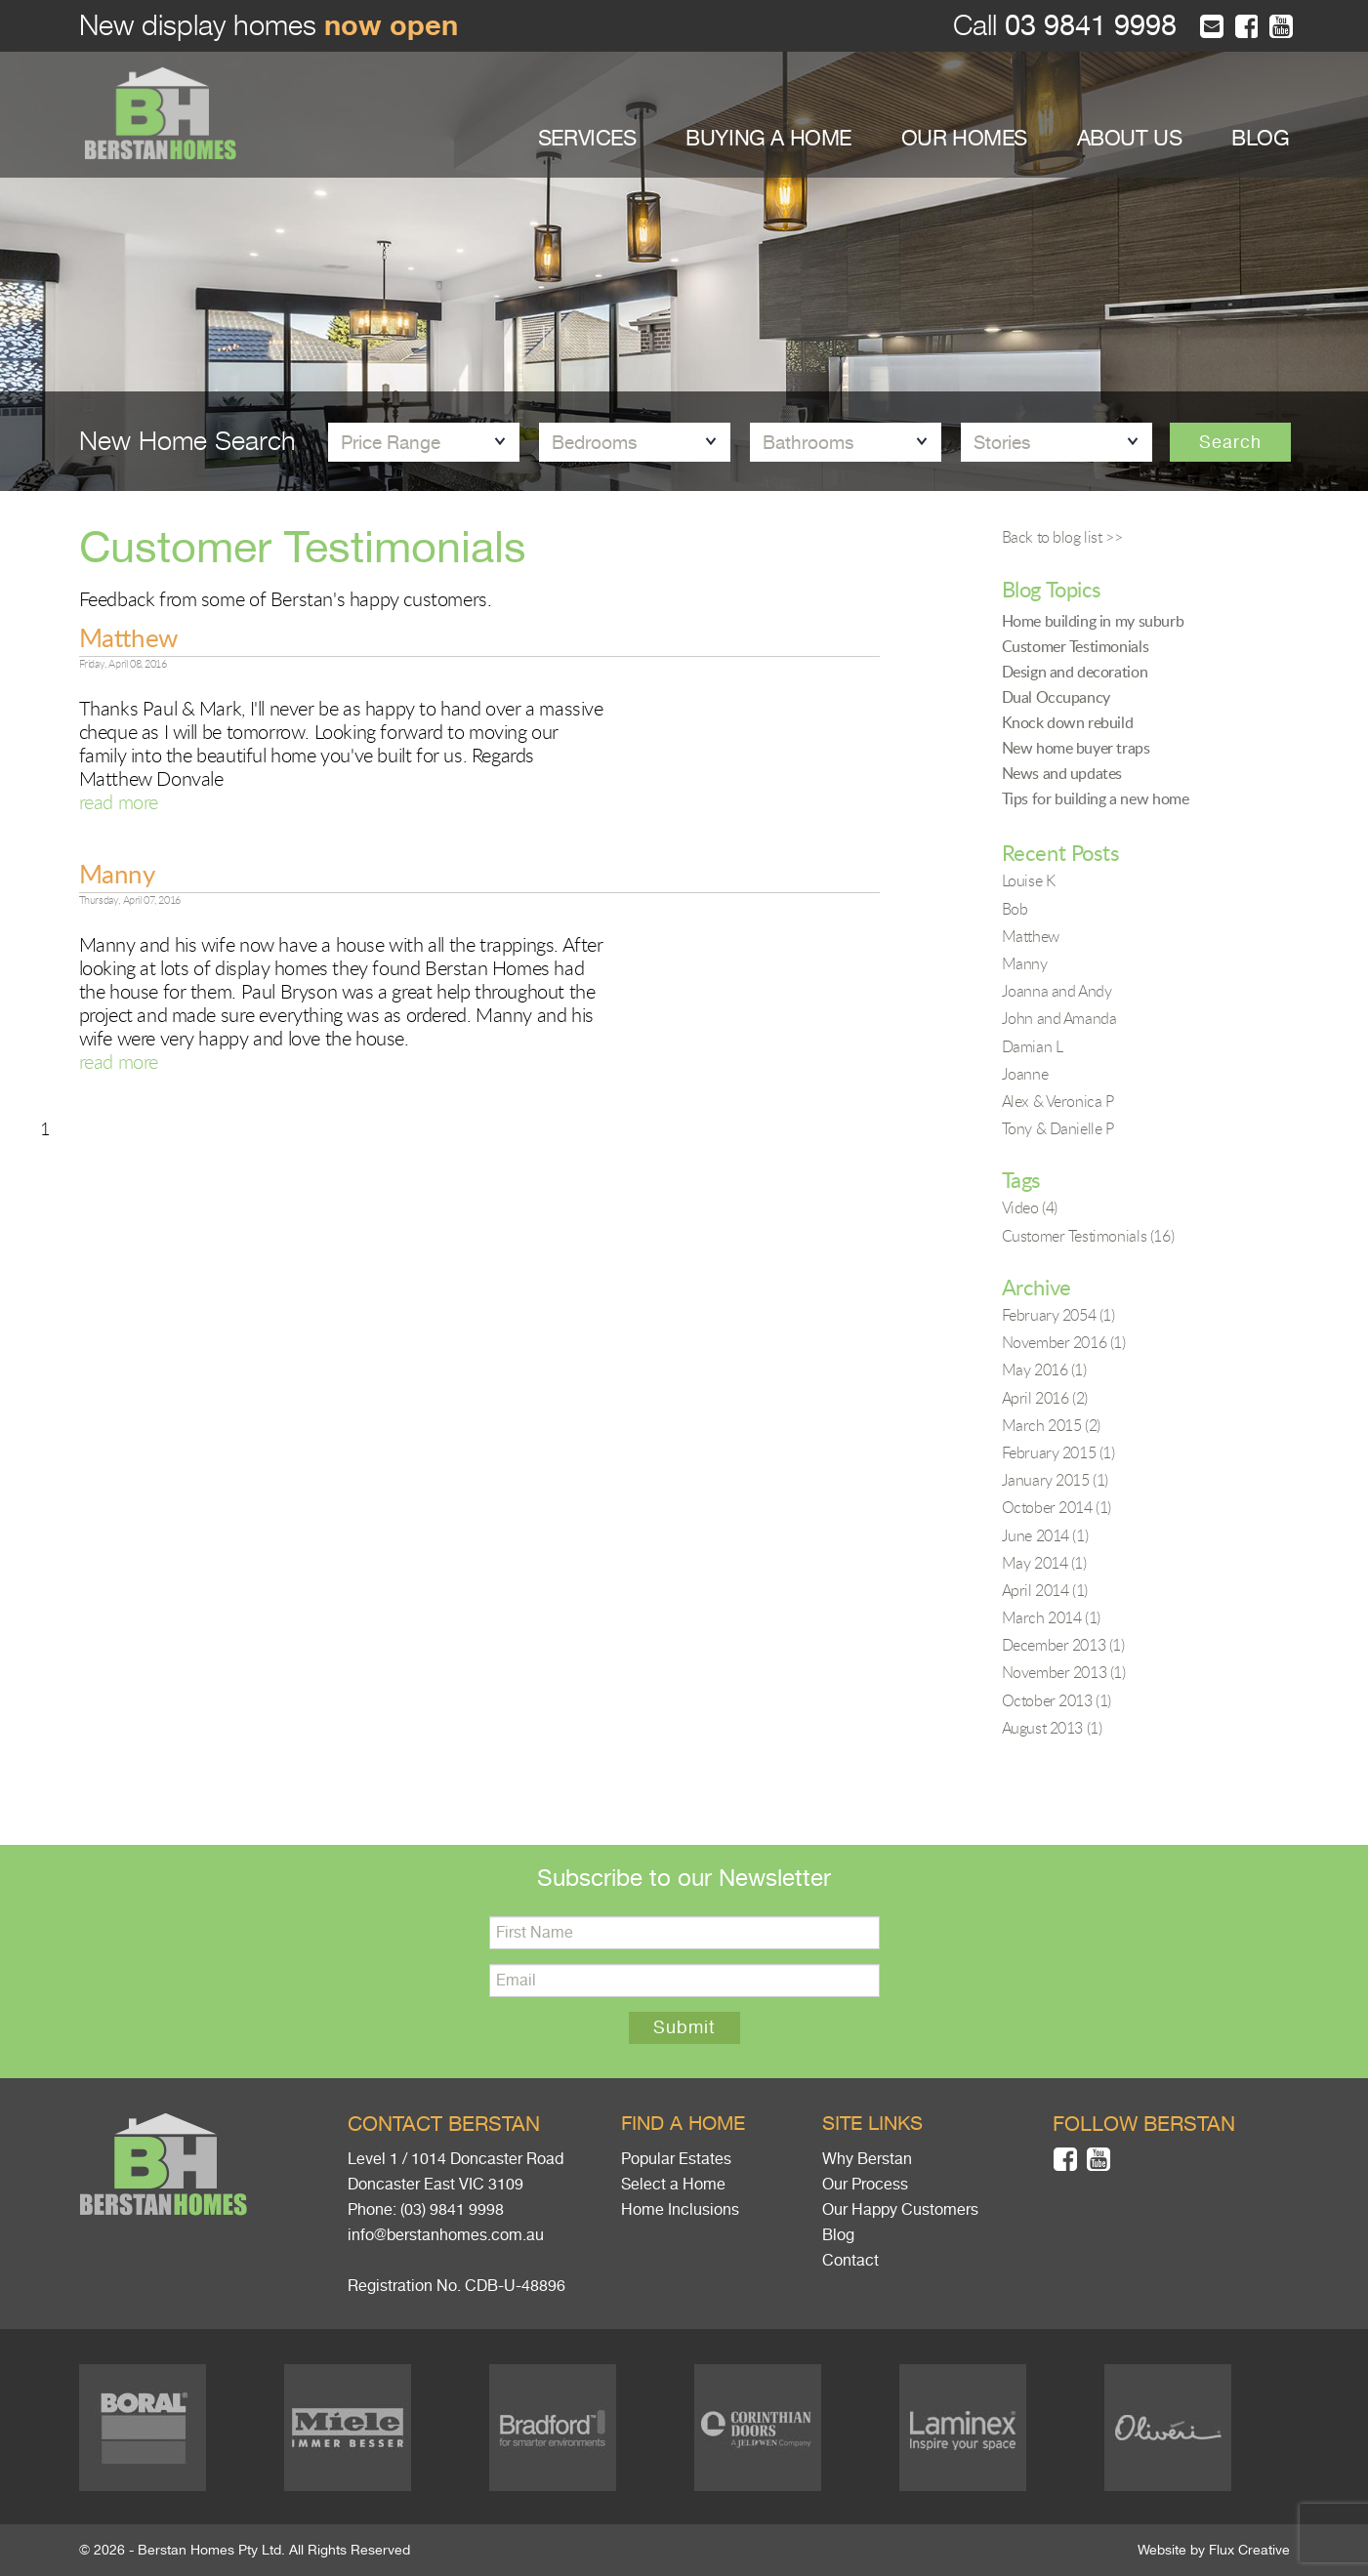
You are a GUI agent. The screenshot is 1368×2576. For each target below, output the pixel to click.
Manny (117, 873)
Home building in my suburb (1093, 621)
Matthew (128, 637)
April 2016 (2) (1045, 1398)
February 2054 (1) (1058, 1315)
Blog (838, 2235)
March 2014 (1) (1051, 1617)
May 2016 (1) (1044, 1369)
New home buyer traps (1076, 747)
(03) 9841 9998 (452, 2210)
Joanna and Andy (1057, 991)
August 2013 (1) (1052, 1727)
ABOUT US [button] (1129, 138)
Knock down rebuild (1068, 722)
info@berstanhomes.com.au (446, 2235)
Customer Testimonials (1075, 646)
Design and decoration (1075, 671)
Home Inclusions (680, 2210)
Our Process (865, 2184)
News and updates (1062, 773)
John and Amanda (1059, 1018)
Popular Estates (676, 2159)
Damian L (1032, 1046)
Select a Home (673, 2184)
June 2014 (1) (1045, 1535)
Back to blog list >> (1062, 537)
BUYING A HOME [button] (768, 138)
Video (1029, 1207)
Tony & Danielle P (1058, 1128)
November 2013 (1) (1064, 1672)
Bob (1015, 909)
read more (118, 802)
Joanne (1025, 1073)
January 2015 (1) (1055, 1480)
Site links (872, 2123)
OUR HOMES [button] (964, 138)
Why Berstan (867, 2159)
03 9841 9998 (1087, 26)
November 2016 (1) (1064, 1342)
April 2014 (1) (1045, 1590)
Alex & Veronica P (1058, 1101)
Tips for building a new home (1095, 798)
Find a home (683, 2123)
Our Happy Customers (900, 2210)
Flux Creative (1249, 2549)
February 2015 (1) (1058, 1452)
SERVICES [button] (587, 138)
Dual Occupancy (1056, 697)
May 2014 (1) (1044, 1563)
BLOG (1260, 138)
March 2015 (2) (1051, 1425)
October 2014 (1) (1057, 1507)
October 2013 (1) (1057, 1700)
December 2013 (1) (1063, 1645)
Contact (850, 2260)
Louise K (1029, 880)
